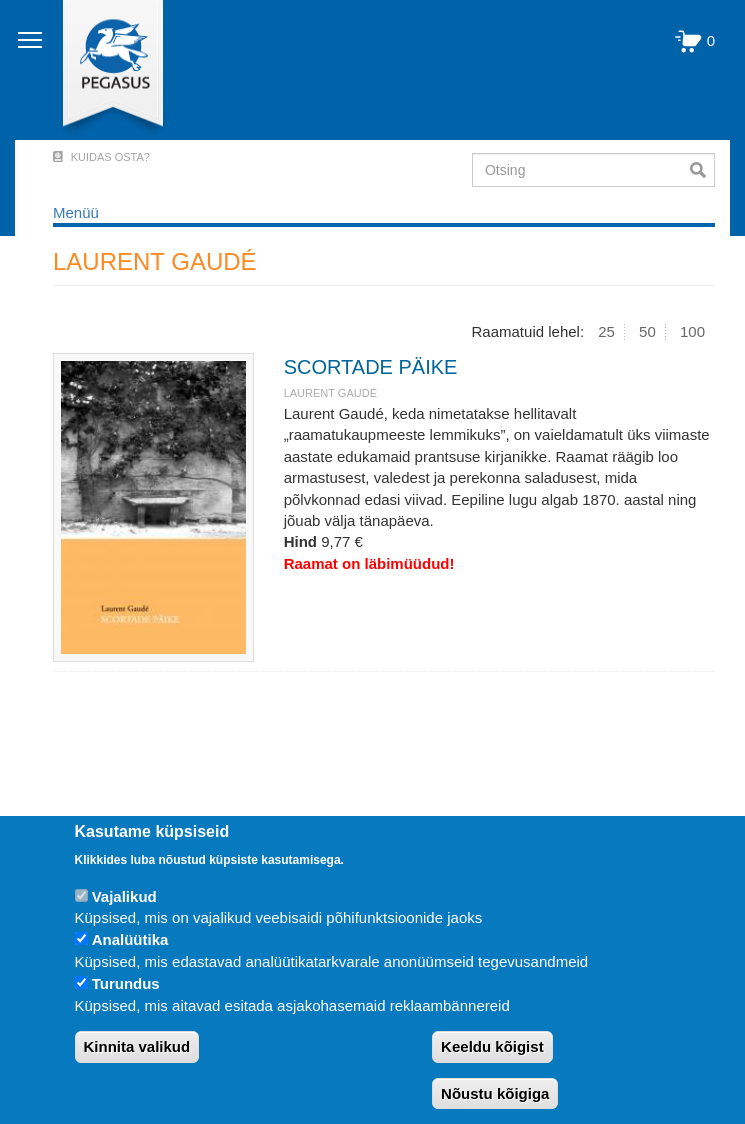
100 (692, 331)
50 (647, 331)
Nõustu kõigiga (495, 1093)
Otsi (702, 170)
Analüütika (130, 939)
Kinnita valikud (137, 1046)
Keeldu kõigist (492, 1046)
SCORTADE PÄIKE (371, 367)
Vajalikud (124, 896)
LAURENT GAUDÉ (330, 393)
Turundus (126, 983)
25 (606, 331)
